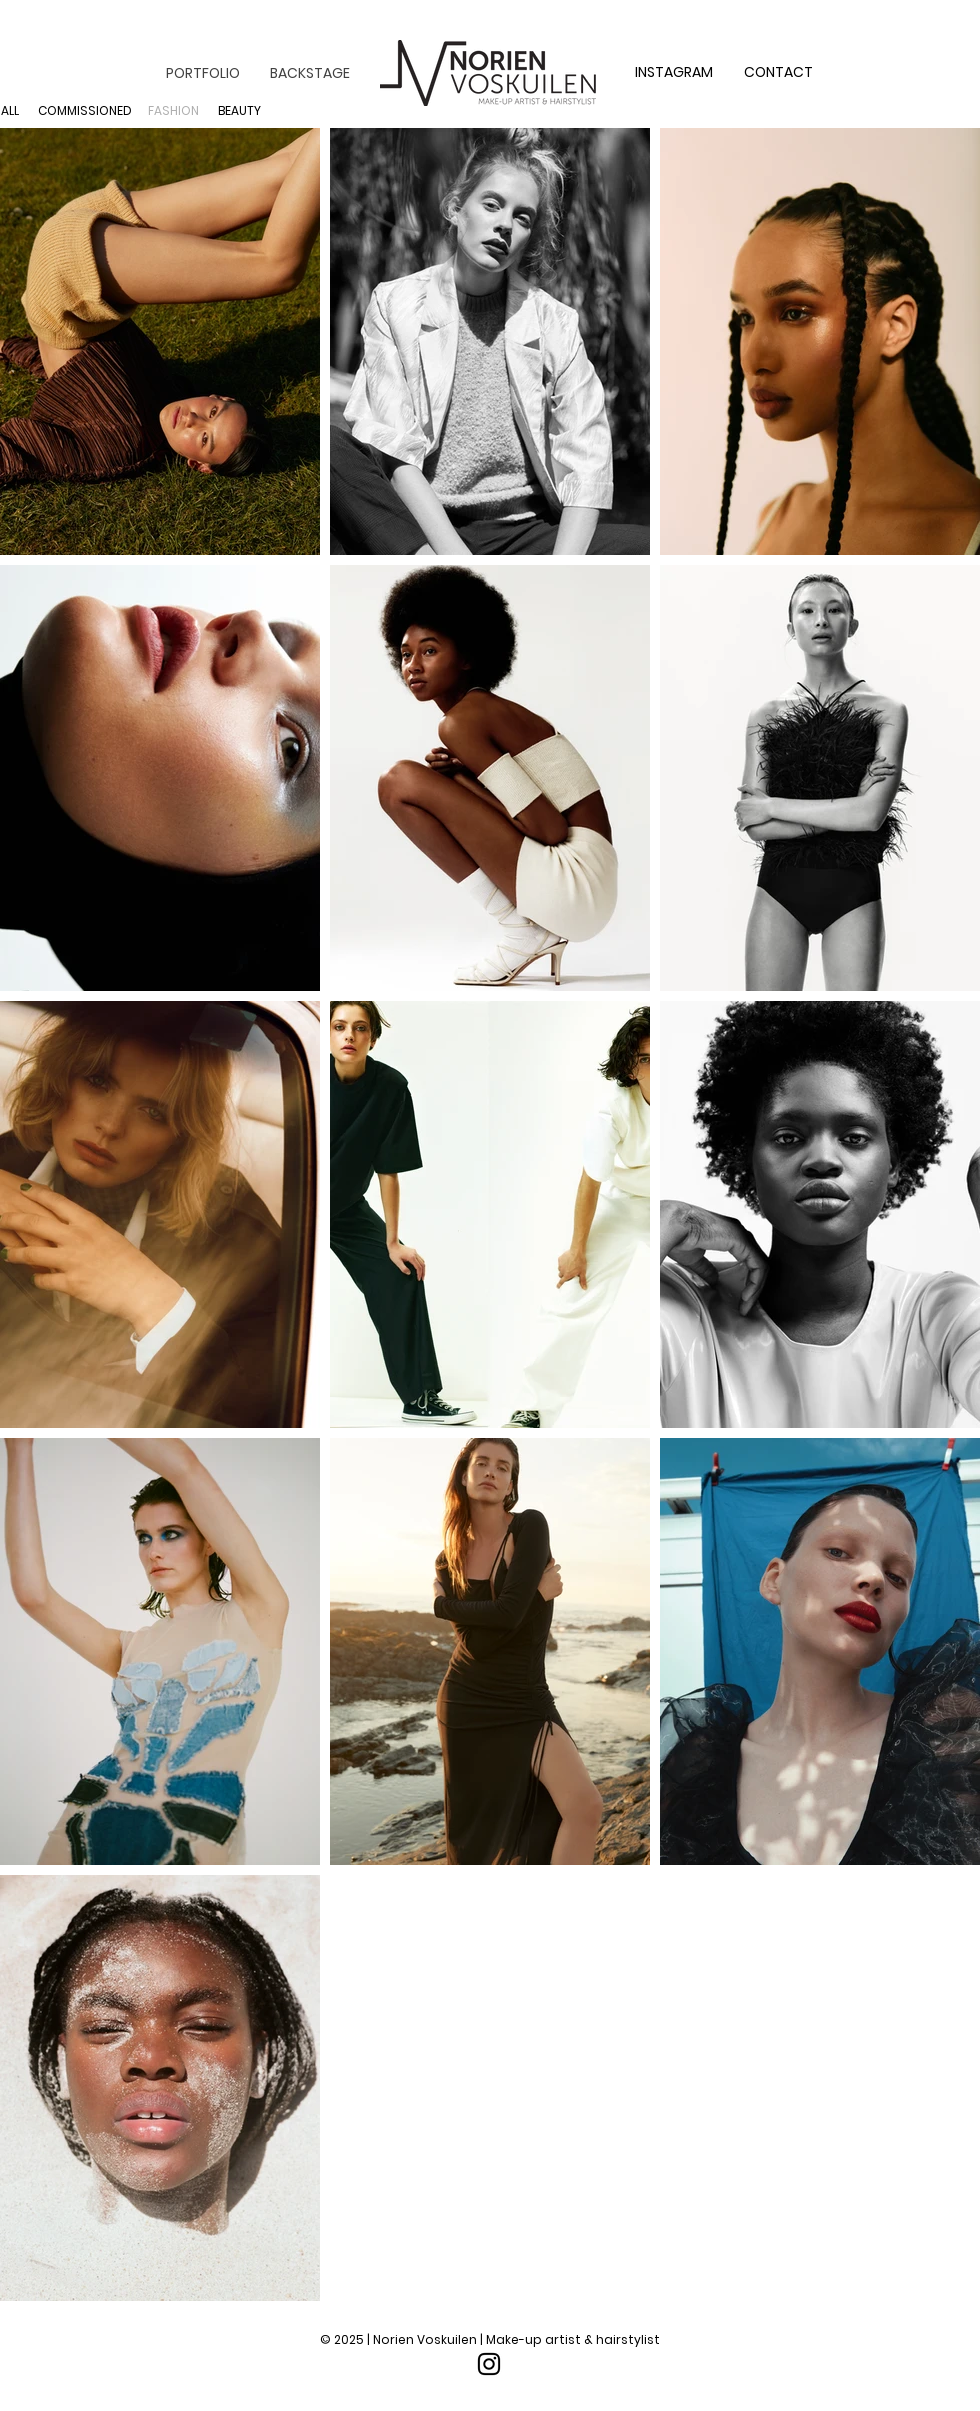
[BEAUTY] (239, 111)
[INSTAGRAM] (673, 73)
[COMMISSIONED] (85, 111)
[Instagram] (489, 2364)
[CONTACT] (778, 73)
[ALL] (9, 111)
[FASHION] (173, 111)
